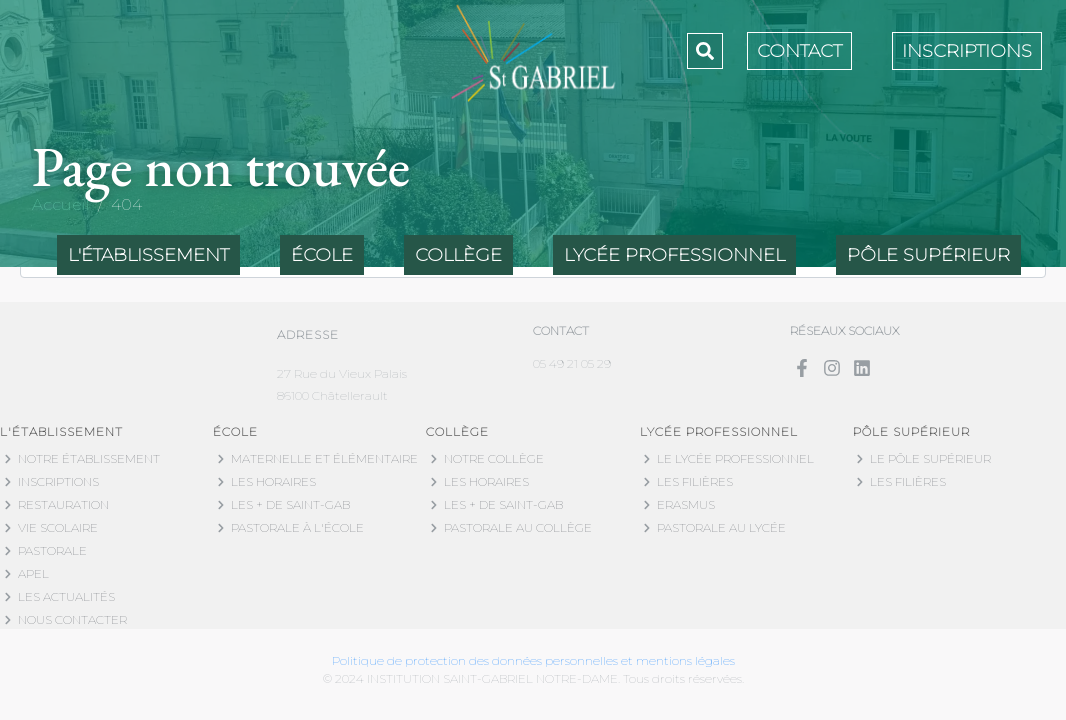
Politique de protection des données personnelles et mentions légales (533, 660)
